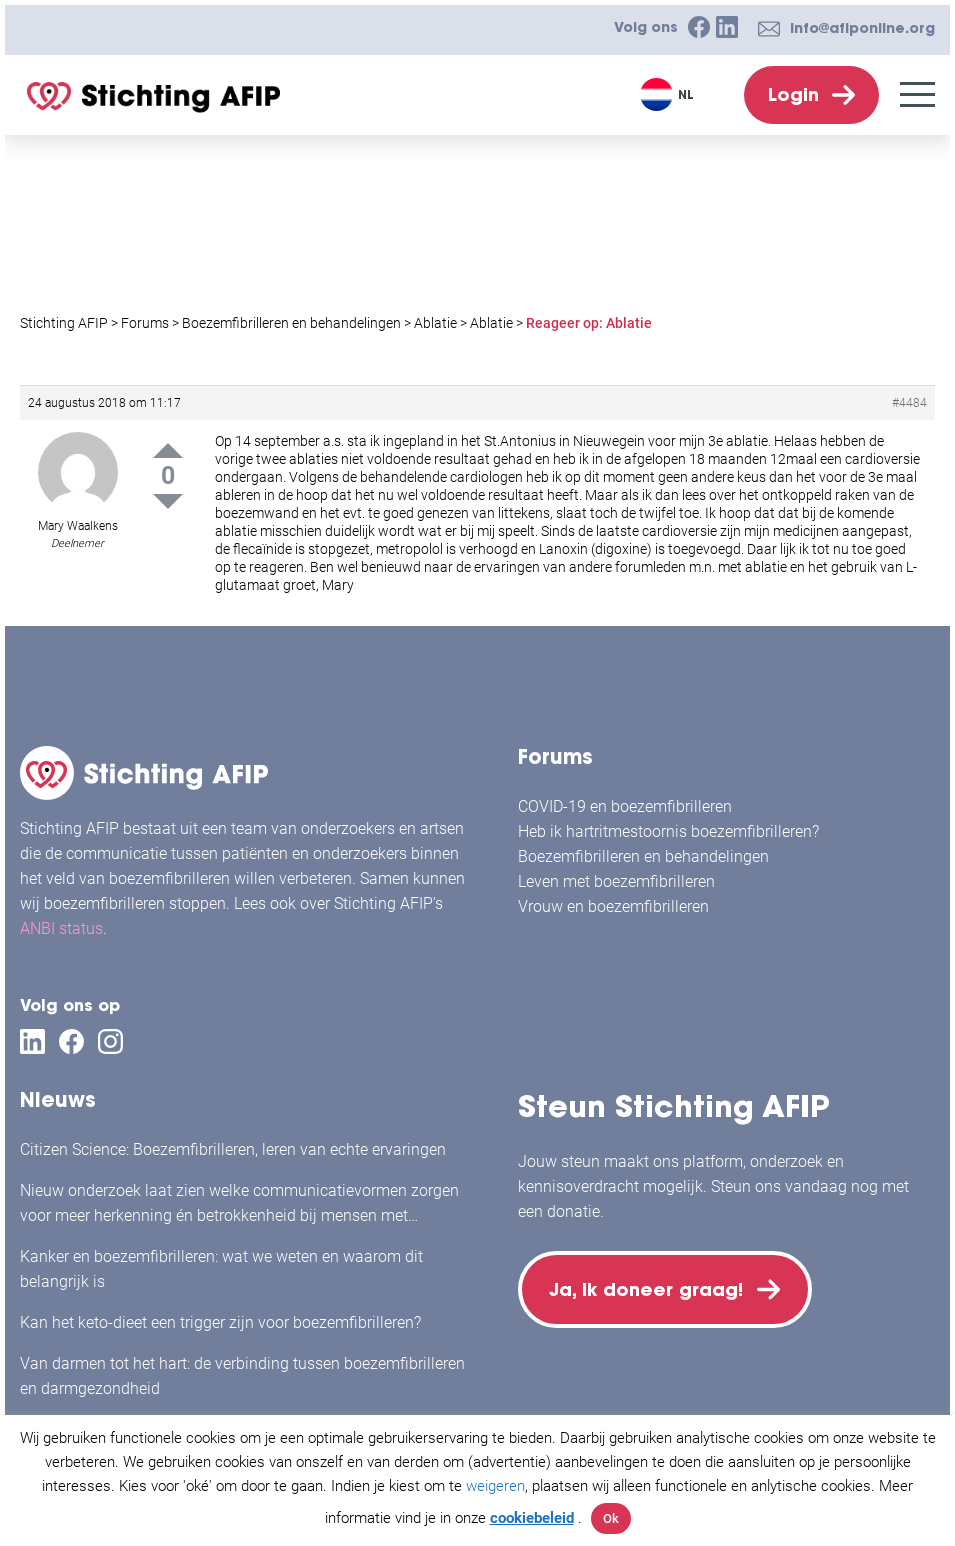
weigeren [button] (495, 1486)
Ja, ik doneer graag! (648, 1290)
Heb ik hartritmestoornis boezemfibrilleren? (668, 831)
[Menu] (917, 94)
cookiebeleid (532, 1518)
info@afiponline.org (862, 28)
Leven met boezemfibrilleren (616, 881)
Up (168, 450)
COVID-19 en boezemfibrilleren (625, 806)
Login (793, 94)
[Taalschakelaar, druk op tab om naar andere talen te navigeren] (669, 94)
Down (168, 501)
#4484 (909, 403)
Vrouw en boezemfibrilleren (613, 906)
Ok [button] (611, 1518)
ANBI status (61, 928)
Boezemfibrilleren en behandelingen (643, 856)
